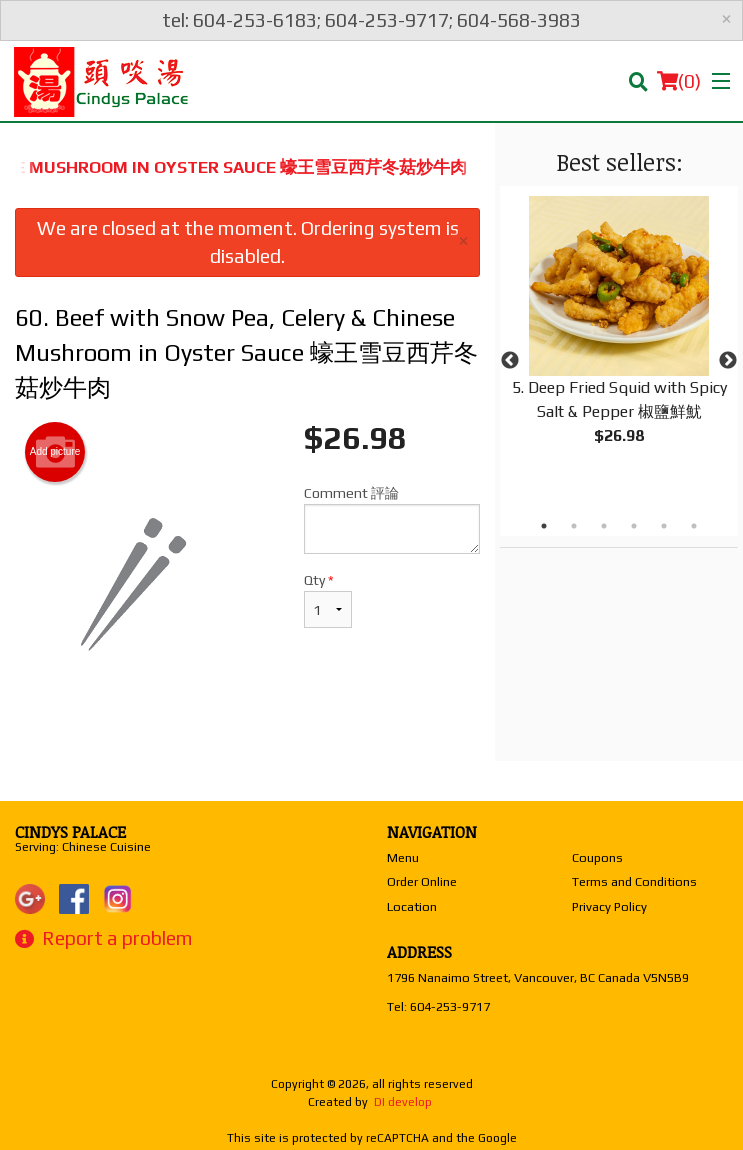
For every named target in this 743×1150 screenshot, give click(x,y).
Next (728, 361)
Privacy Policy (609, 906)
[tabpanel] (619, 337)
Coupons (597, 857)
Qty (328, 600)
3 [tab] (604, 526)
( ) (679, 81)
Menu (403, 857)
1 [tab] (544, 526)
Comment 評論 (392, 519)
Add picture (55, 452)
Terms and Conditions (634, 881)
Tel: (438, 1006)
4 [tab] (634, 526)
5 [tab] (664, 526)
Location (412, 906)
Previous (510, 361)
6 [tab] (694, 526)
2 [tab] (574, 526)
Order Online (422, 881)
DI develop (403, 1102)
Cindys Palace (70, 832)
